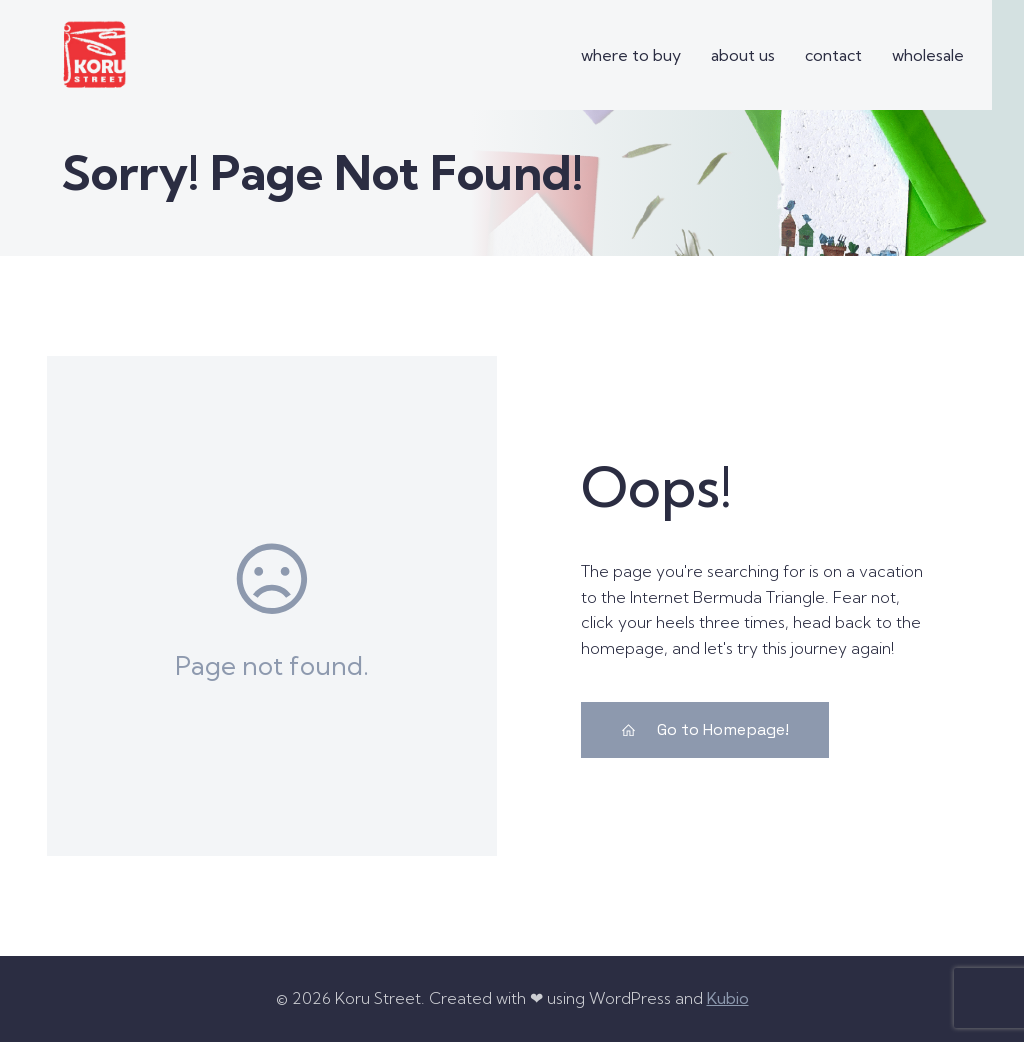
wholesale (928, 55)
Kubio (728, 998)
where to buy (631, 55)
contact (833, 55)
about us (743, 55)
